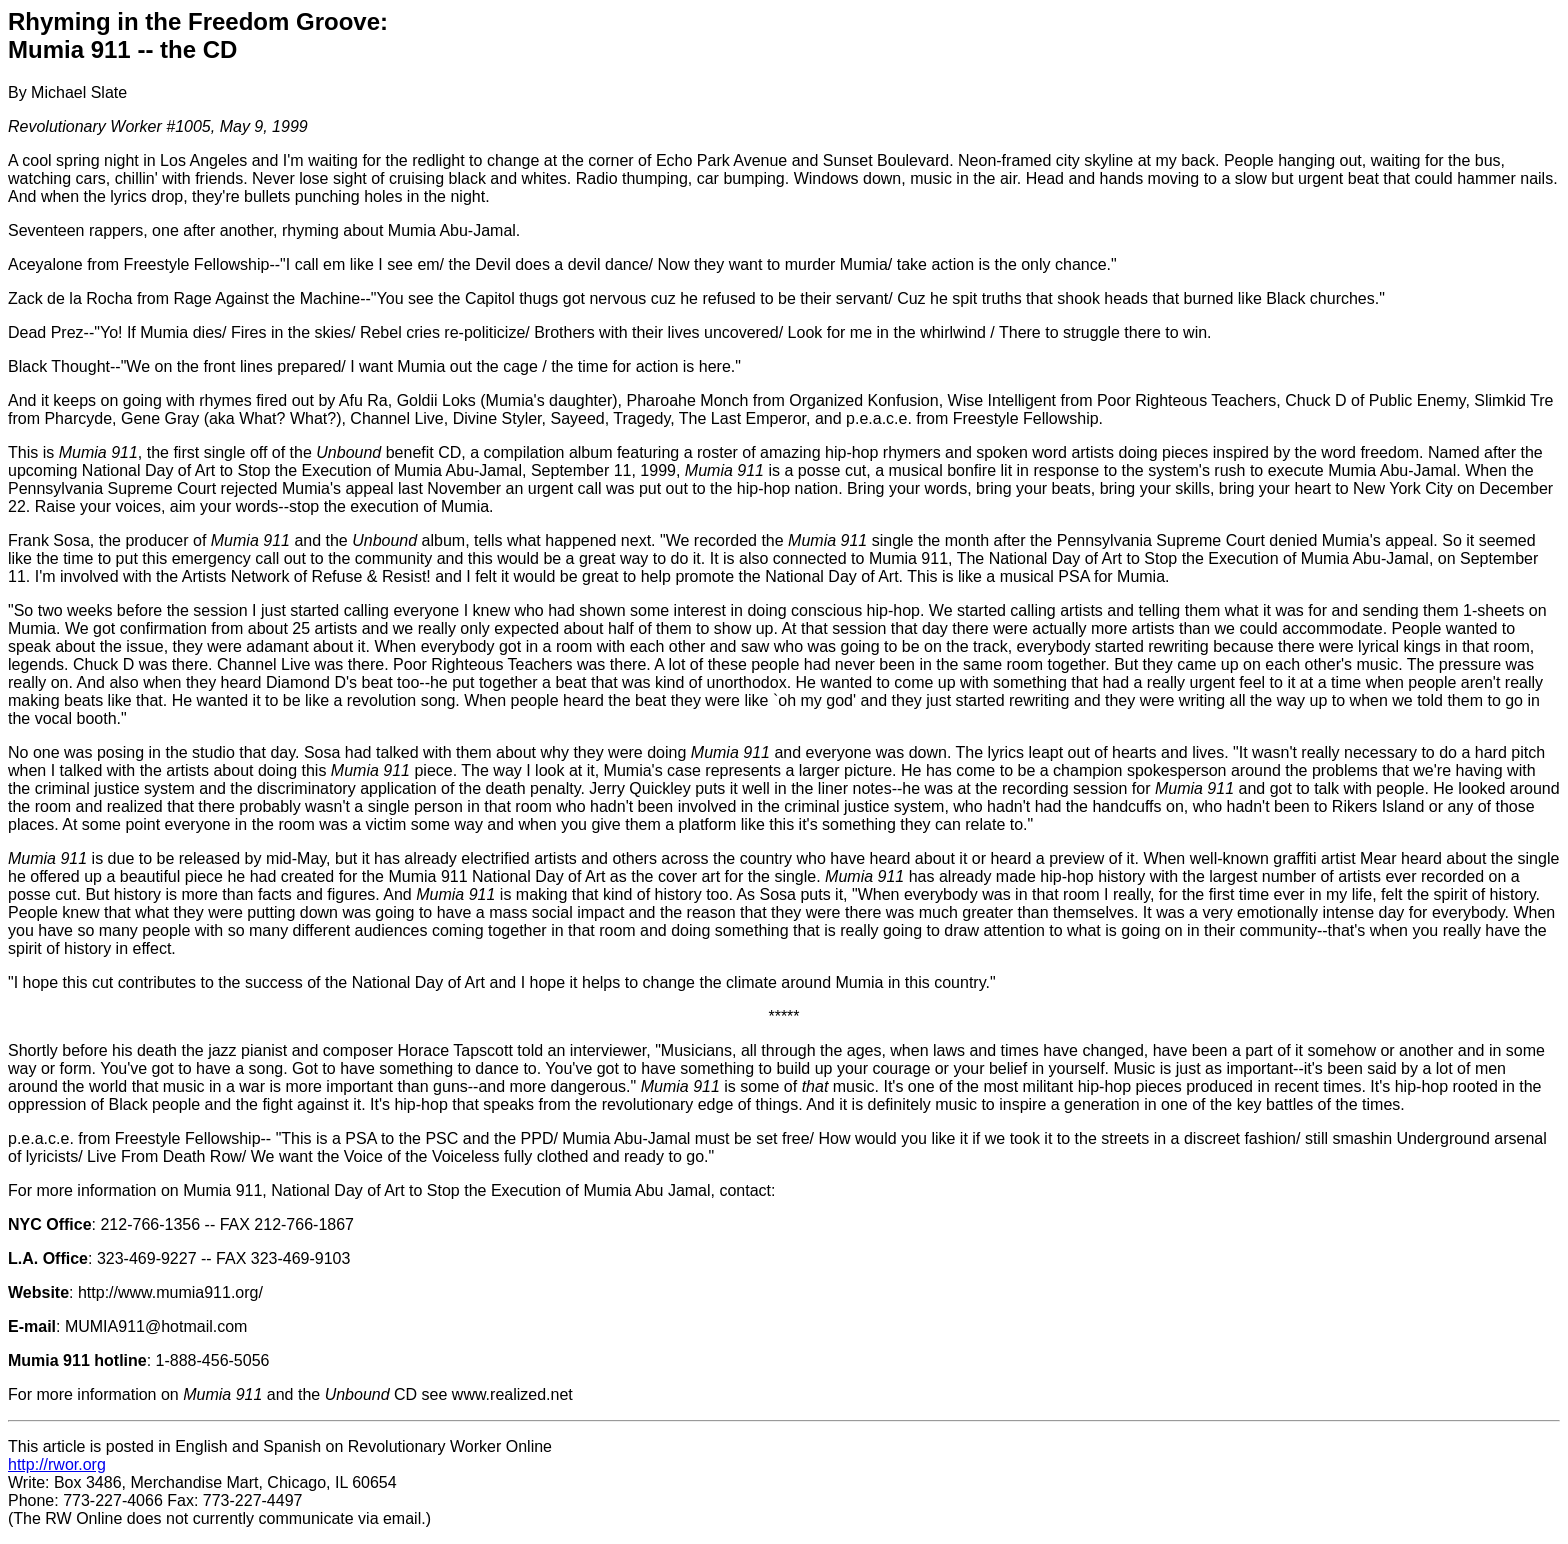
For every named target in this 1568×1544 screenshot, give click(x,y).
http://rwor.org (57, 1464)
